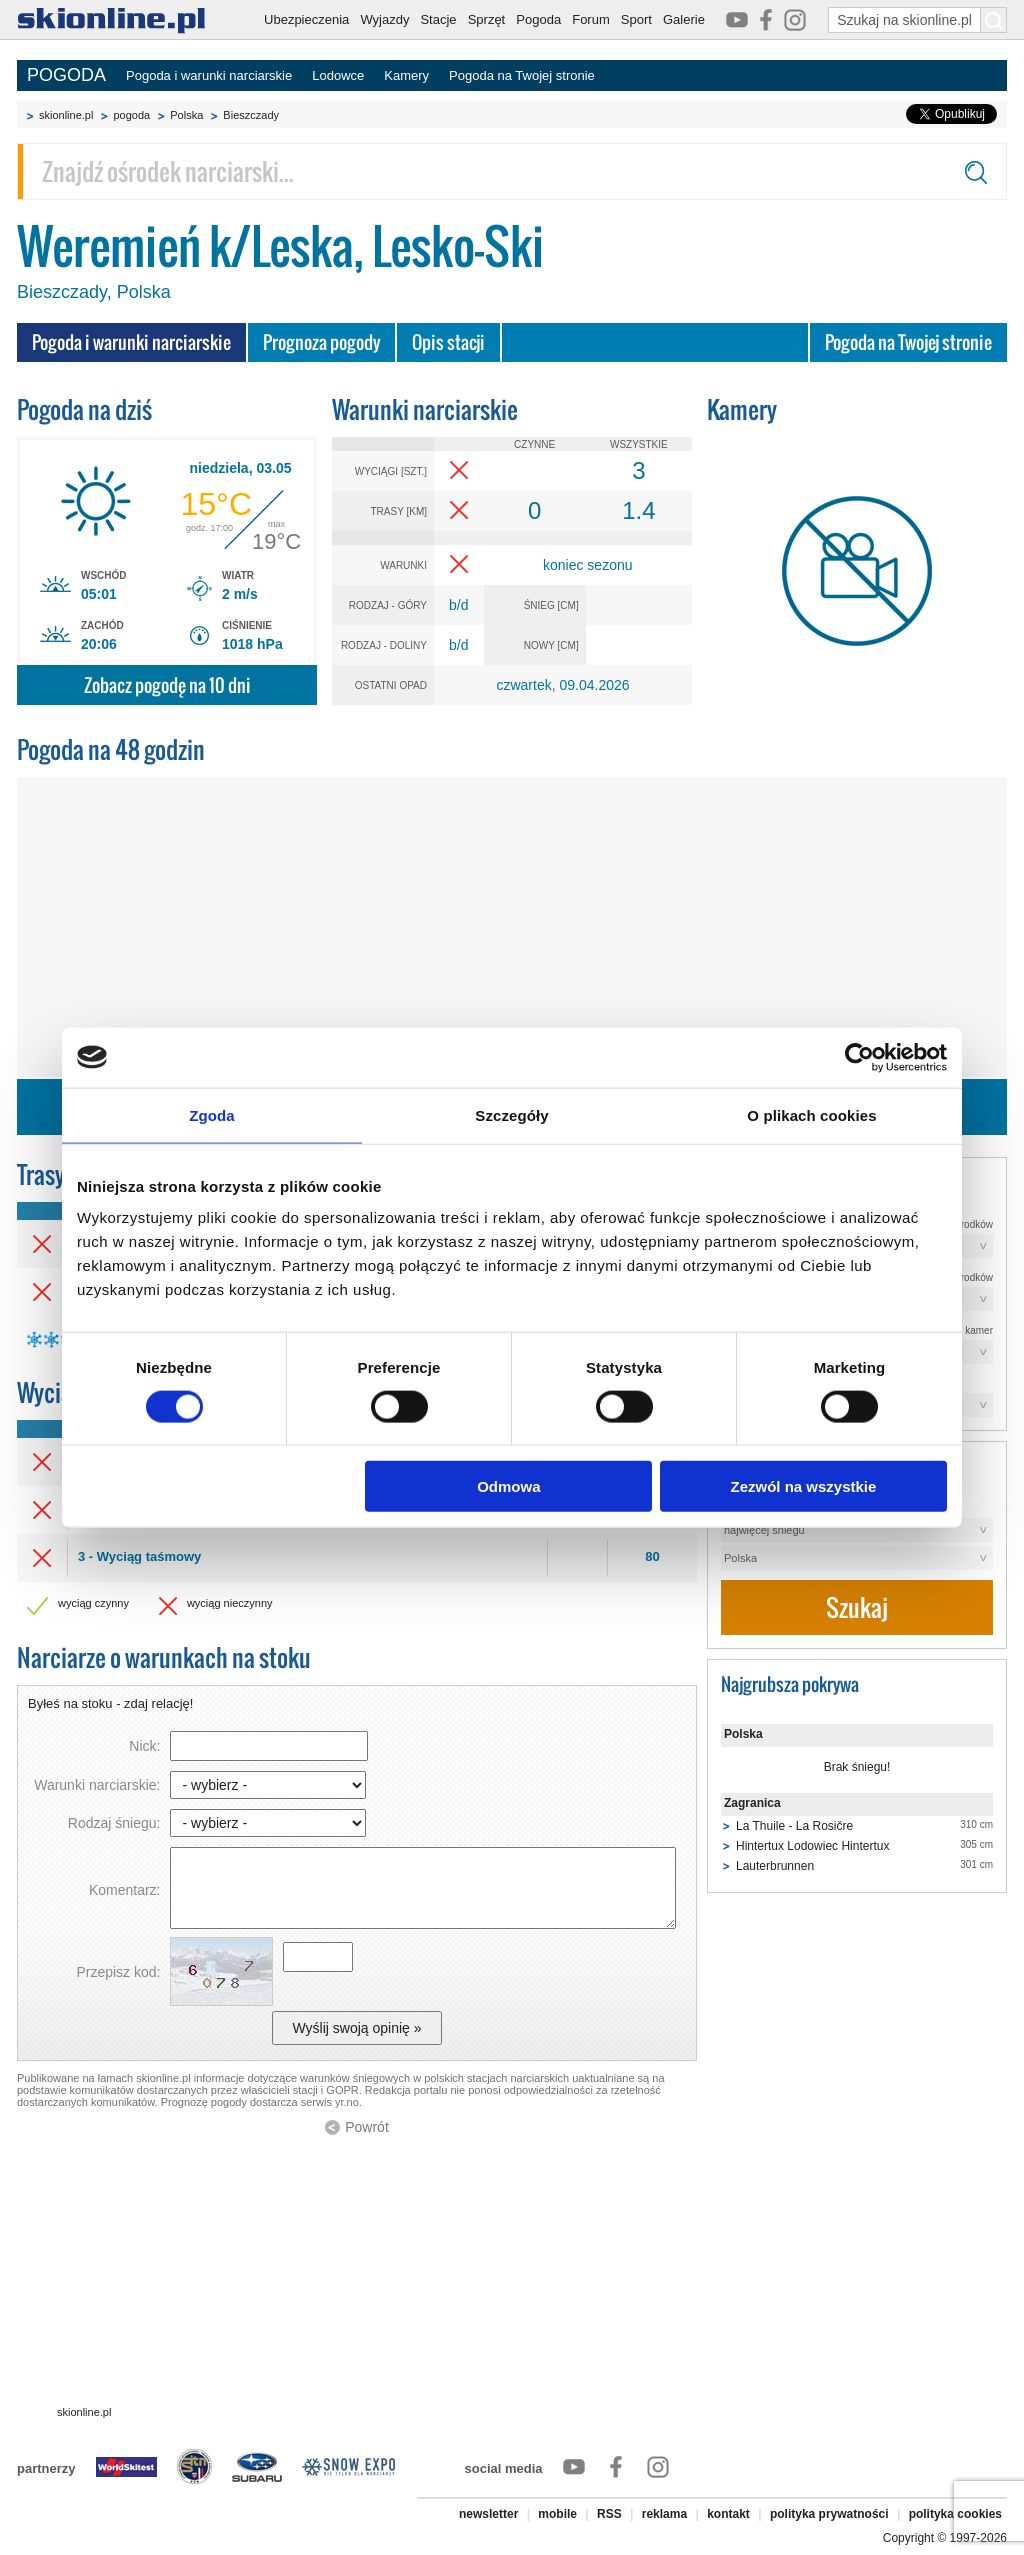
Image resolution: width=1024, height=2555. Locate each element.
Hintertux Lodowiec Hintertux (812, 1846)
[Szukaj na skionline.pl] (994, 20)
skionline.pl (66, 115)
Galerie (684, 19)
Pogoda (538, 19)
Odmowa (508, 1486)
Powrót (367, 2127)
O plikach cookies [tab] (811, 1114)
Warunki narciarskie (425, 409)
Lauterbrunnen (775, 1866)
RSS (609, 2514)
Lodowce (338, 75)
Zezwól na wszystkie (804, 1486)
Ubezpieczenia (306, 19)
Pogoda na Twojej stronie (522, 75)
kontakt (728, 2514)
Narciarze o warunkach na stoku (164, 1657)
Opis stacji (448, 342)
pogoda (131, 115)
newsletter (488, 2514)
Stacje (438, 19)
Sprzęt (487, 19)
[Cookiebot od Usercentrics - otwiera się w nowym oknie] (859, 1057)
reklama (664, 2514)
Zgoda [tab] (212, 1114)
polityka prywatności (829, 2514)
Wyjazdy (384, 19)
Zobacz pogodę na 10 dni (167, 685)
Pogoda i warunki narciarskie (209, 75)
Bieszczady (251, 115)
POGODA (66, 75)
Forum (591, 19)
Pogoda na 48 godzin (111, 749)
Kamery (406, 75)
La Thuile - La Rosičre (794, 1826)
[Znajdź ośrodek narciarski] (512, 171)
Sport (636, 19)
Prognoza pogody (321, 342)
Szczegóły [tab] (511, 1114)
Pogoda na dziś (84, 409)
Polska (186, 115)
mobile (557, 2514)
